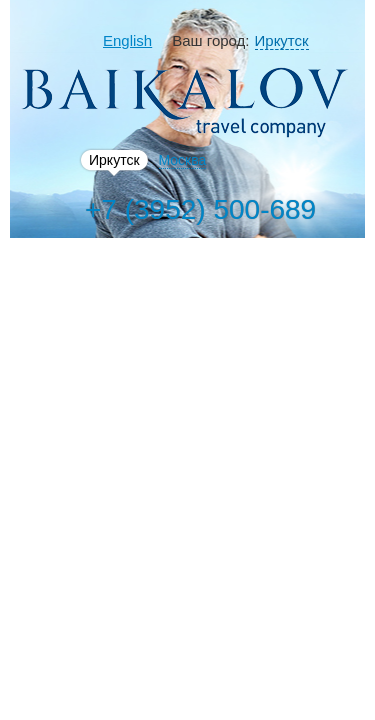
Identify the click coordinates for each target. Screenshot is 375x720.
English (127, 40)
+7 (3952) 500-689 (200, 209)
